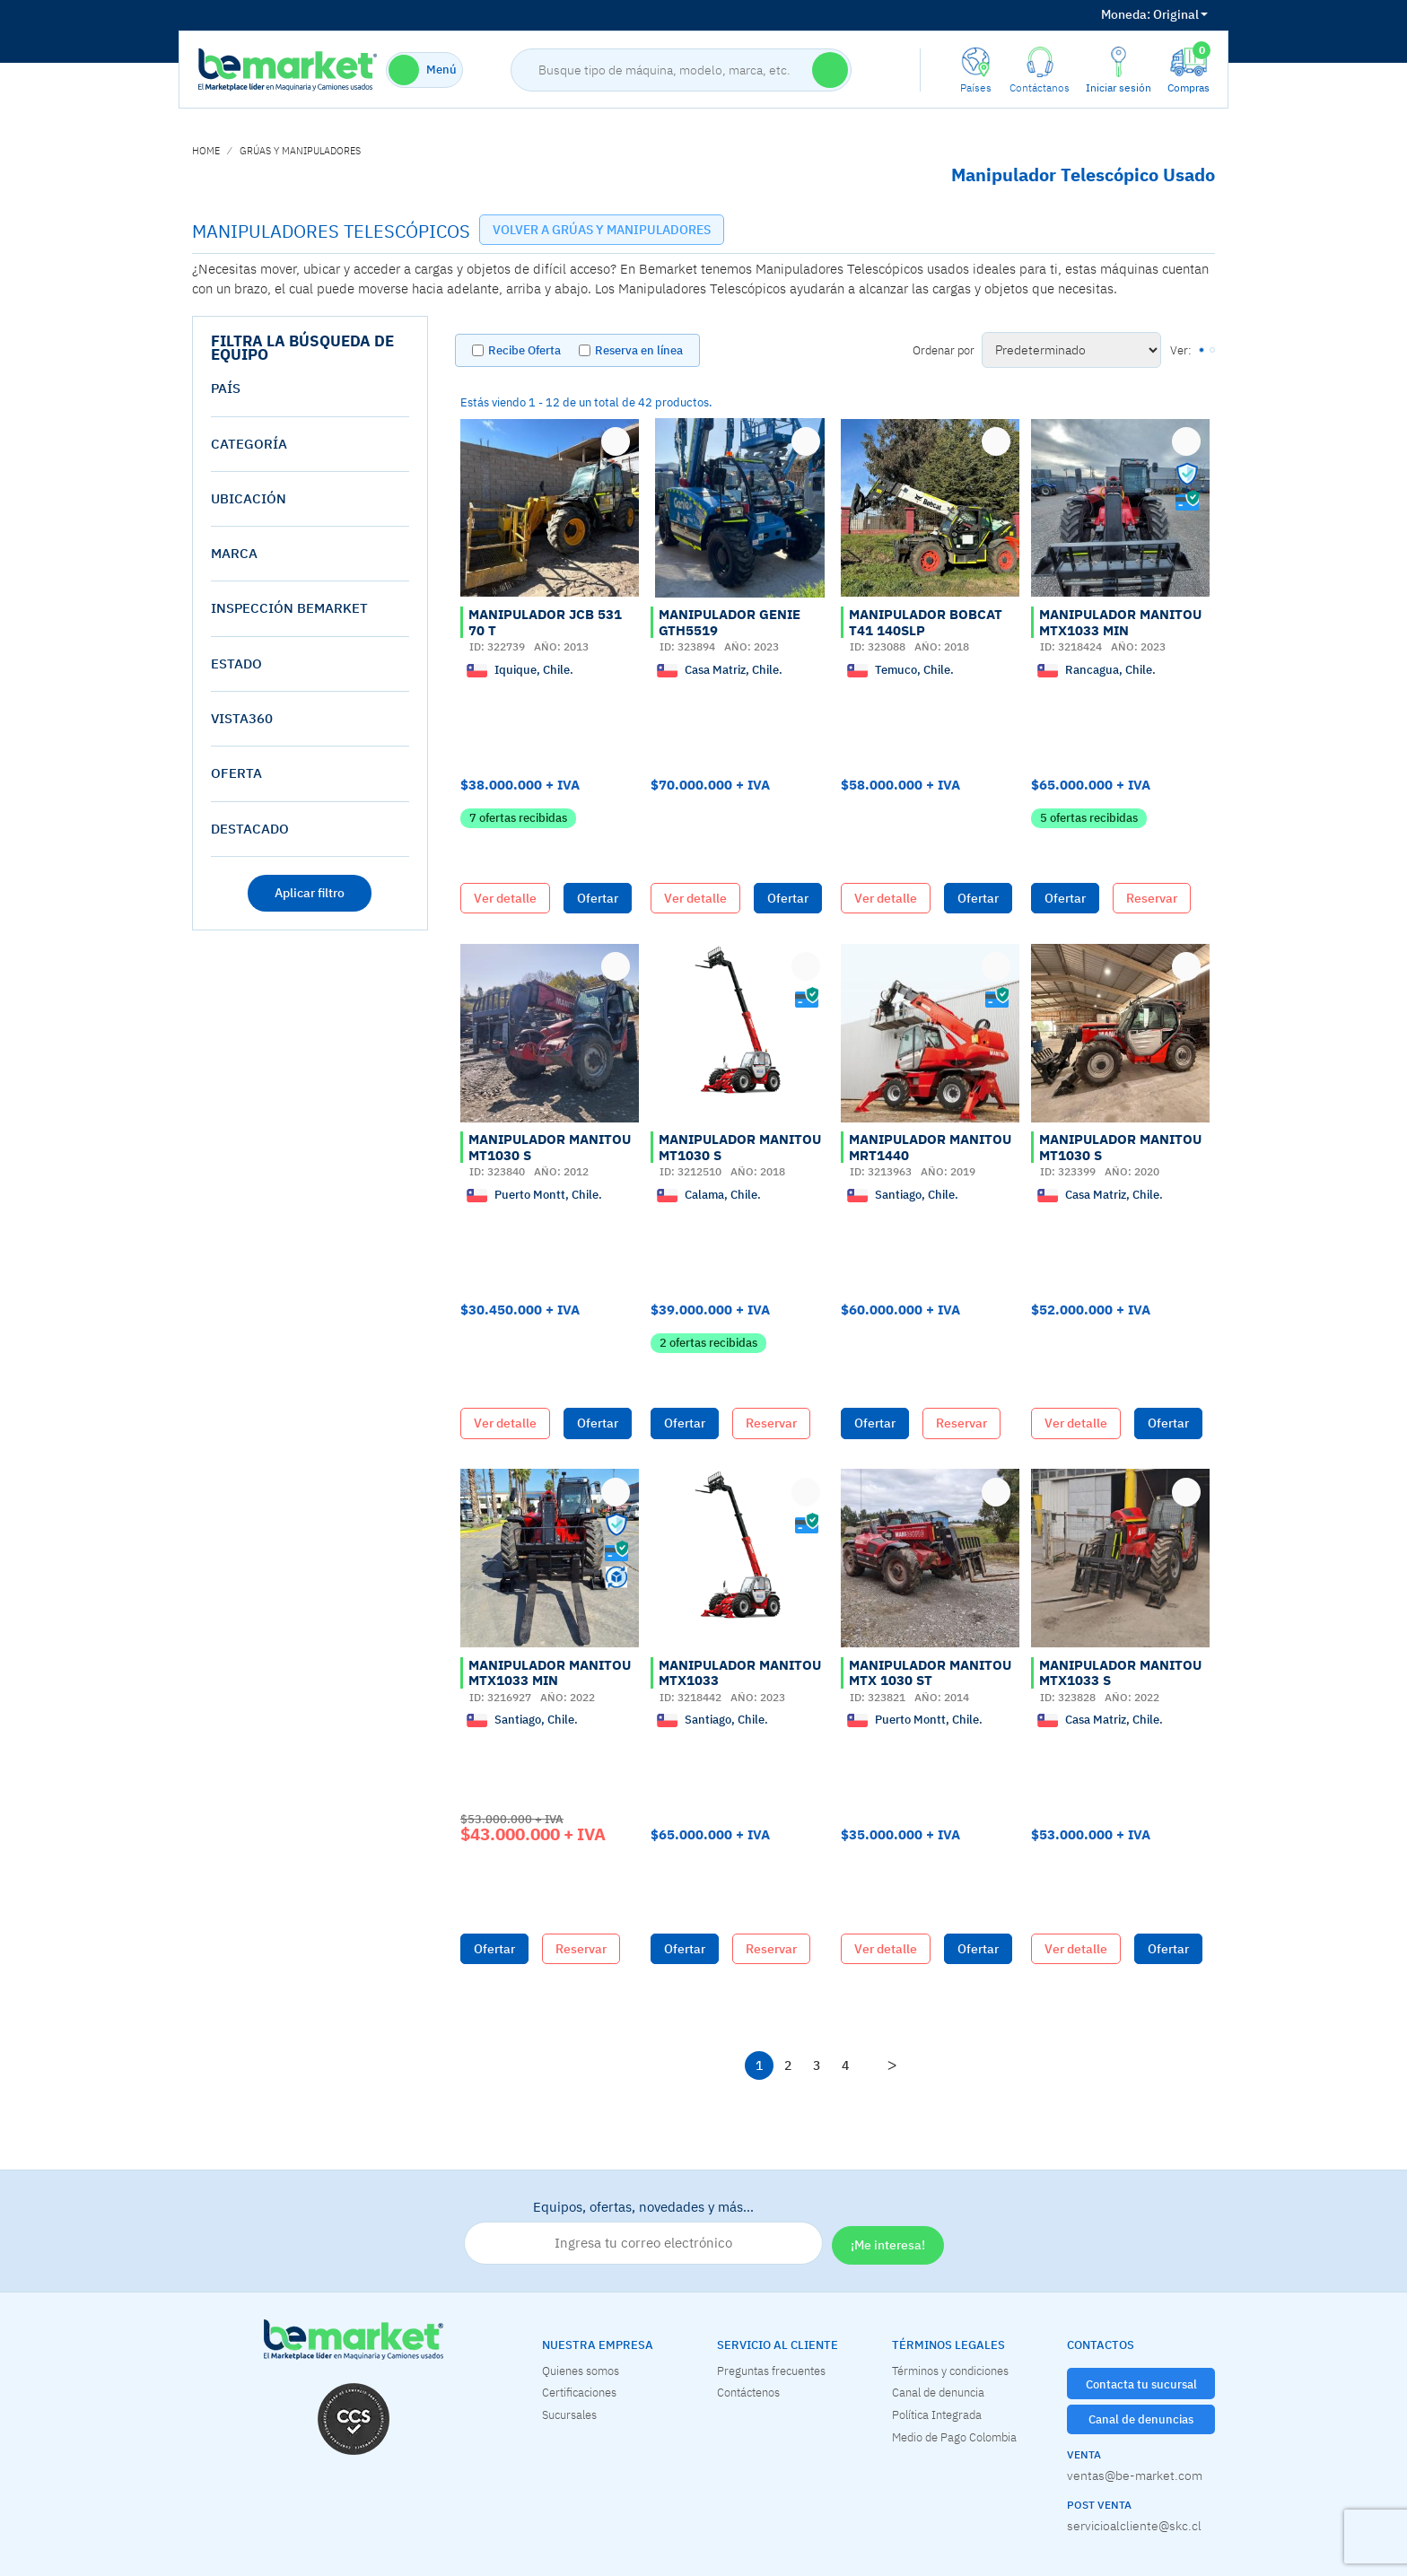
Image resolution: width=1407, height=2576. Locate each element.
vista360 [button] (242, 718)
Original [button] (1154, 14)
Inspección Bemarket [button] (289, 607)
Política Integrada (937, 2414)
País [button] (225, 388)
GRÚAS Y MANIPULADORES (300, 150)
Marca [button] (234, 553)
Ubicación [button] (248, 498)
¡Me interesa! (888, 2245)
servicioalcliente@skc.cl (1134, 2526)
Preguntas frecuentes (771, 2370)
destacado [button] (250, 828)
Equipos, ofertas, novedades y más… (643, 2231)
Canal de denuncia (938, 2392)
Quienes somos (580, 2370)
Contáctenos (748, 2392)
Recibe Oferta (524, 350)
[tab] (310, 388)
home (206, 150)
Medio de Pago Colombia (954, 2437)
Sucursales (569, 2414)
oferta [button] (236, 773)
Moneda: (1125, 14)
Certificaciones (579, 2392)
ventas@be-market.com (1134, 2475)
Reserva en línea (639, 350)
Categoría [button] (249, 443)
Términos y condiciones (950, 2370)
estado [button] (236, 663)
